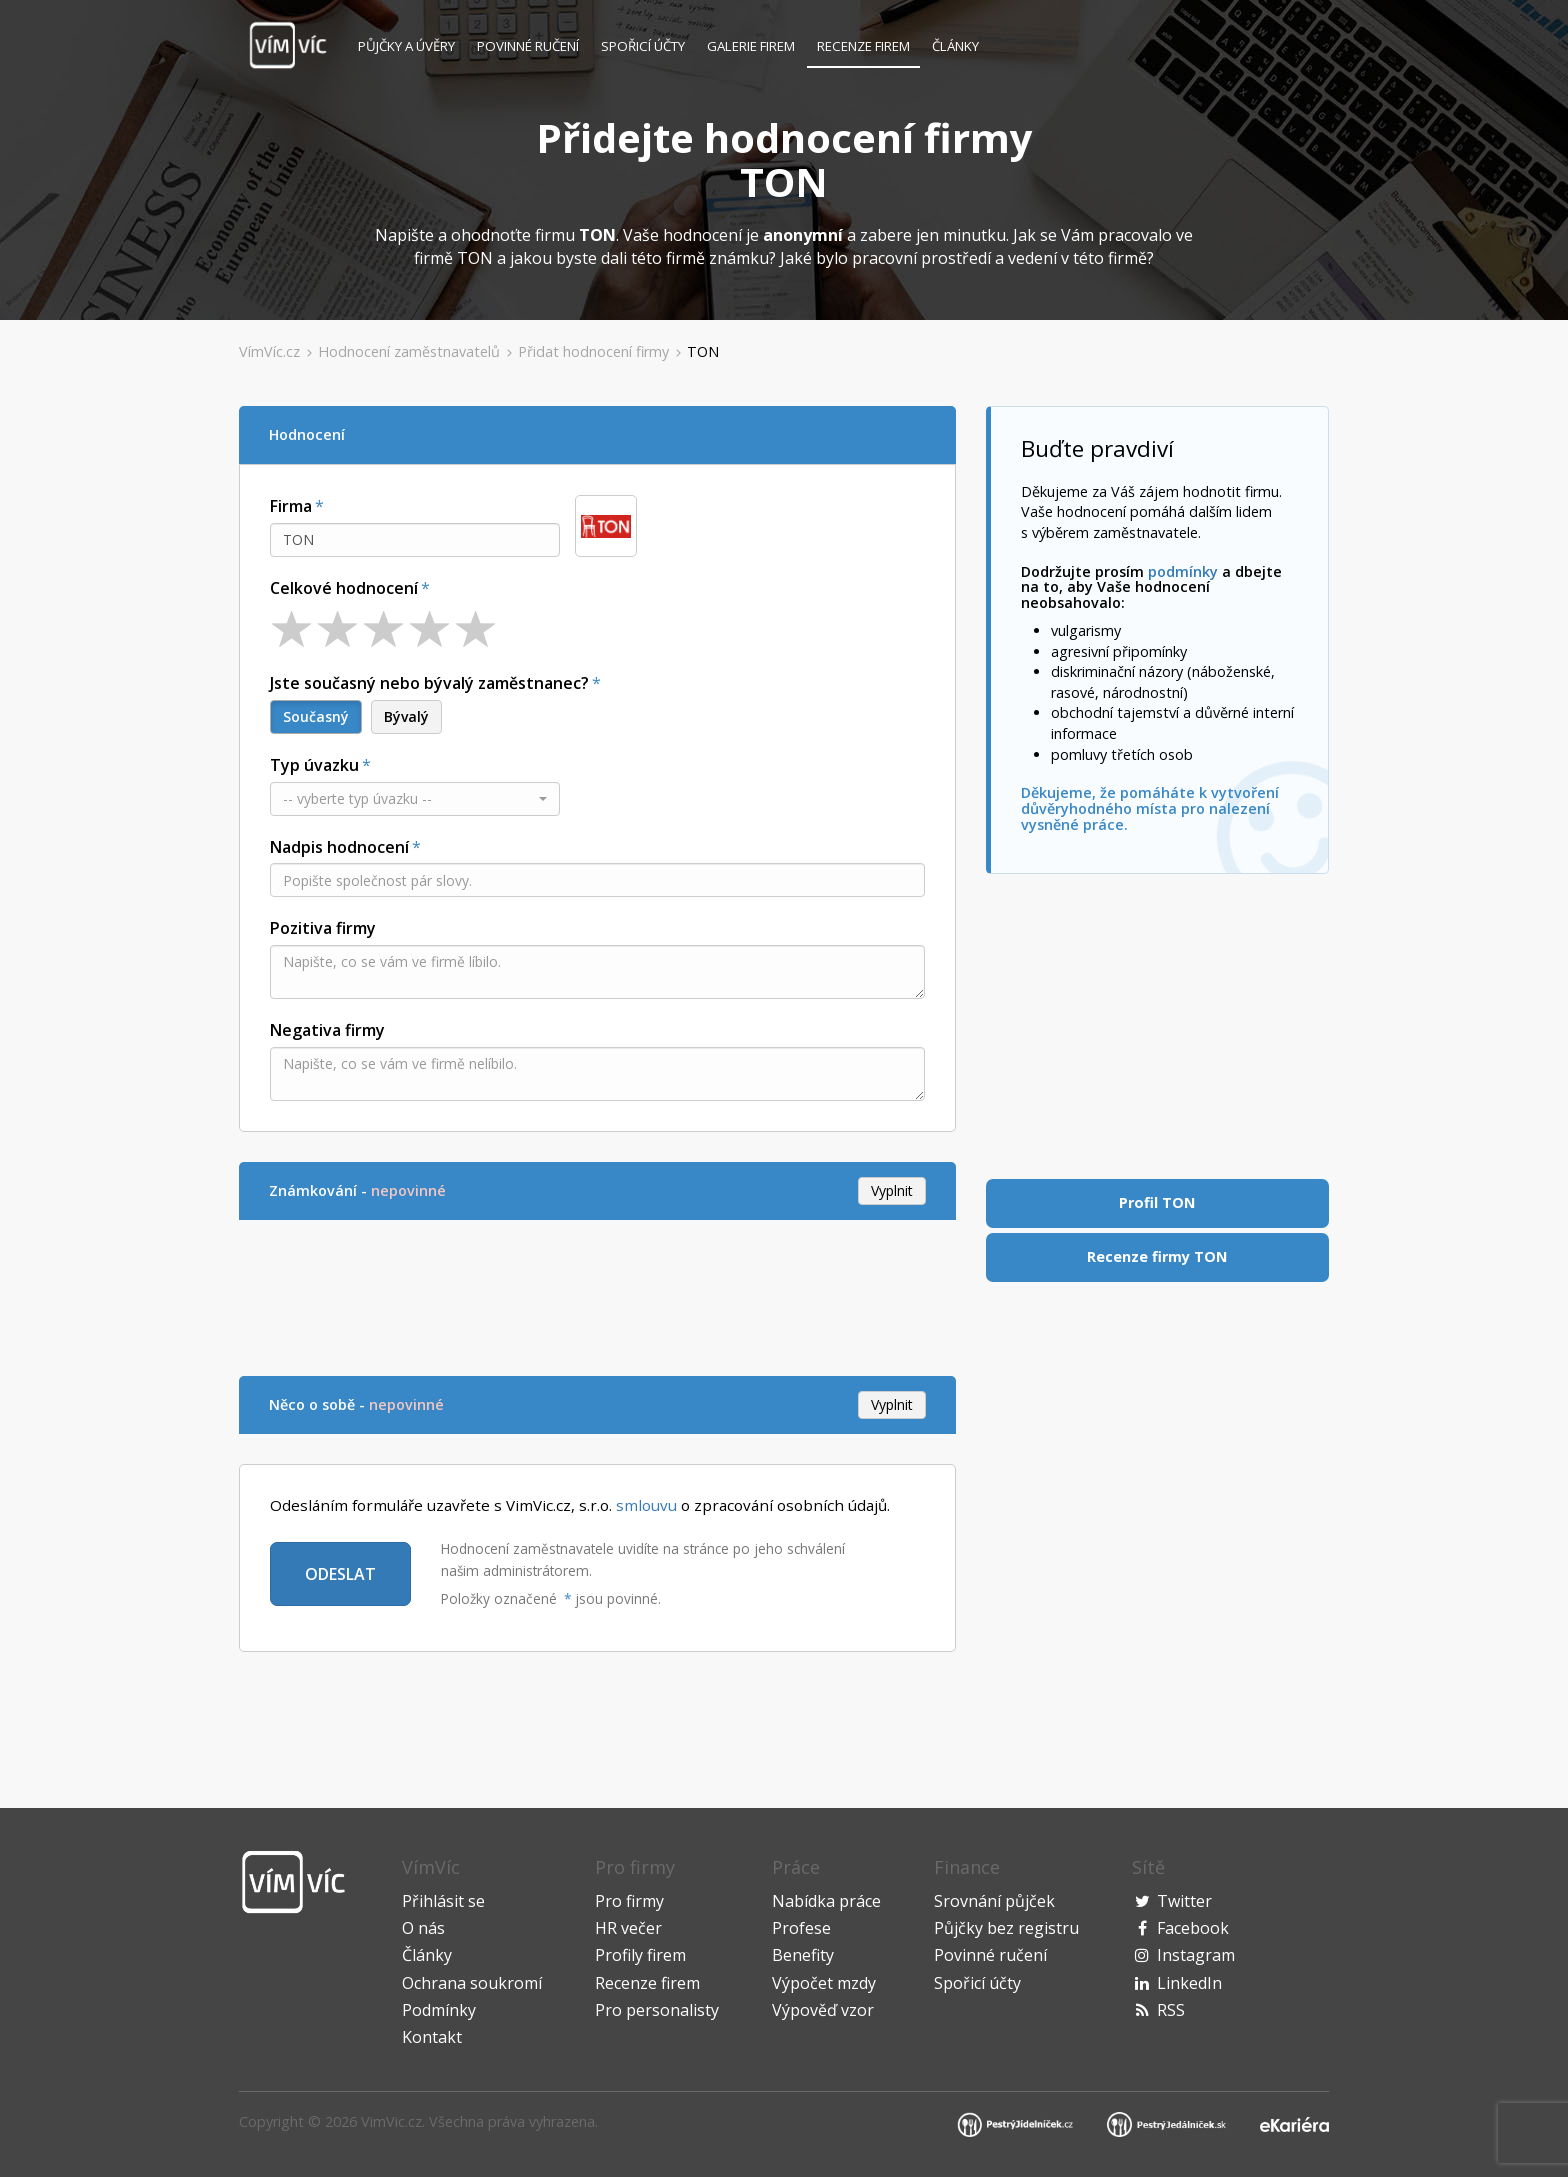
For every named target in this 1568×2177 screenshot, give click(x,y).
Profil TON (1157, 1202)
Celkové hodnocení (344, 588)
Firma (291, 506)
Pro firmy (629, 1901)
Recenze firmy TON (1157, 1256)
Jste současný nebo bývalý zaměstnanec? (429, 683)
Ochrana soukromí (472, 1983)
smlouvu (646, 1505)
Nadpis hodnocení (339, 847)
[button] (415, 799)
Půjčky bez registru (1006, 1928)
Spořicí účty (643, 46)
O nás (423, 1928)
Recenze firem (863, 46)
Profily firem (640, 1955)
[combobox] (415, 540)
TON (703, 351)
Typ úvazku (314, 765)
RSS (1171, 2010)
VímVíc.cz (269, 351)
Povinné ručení (528, 46)
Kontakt (432, 2037)
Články (955, 46)
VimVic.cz (391, 2121)
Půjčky (406, 46)
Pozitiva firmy (323, 928)
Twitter (1184, 1901)
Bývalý (406, 716)
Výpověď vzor (823, 2010)
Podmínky (439, 2010)
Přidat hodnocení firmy (593, 351)
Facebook (1193, 1928)
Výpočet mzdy (824, 1983)
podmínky (1183, 571)
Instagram (1196, 1955)
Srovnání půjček (994, 1901)
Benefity (803, 1955)
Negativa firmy (327, 1030)
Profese (801, 1928)
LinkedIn (1189, 1983)
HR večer (628, 1928)
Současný (316, 716)
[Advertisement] (603, 1295)
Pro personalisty (657, 2010)
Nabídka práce (826, 1901)
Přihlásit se (443, 1901)
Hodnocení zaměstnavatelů (409, 351)
